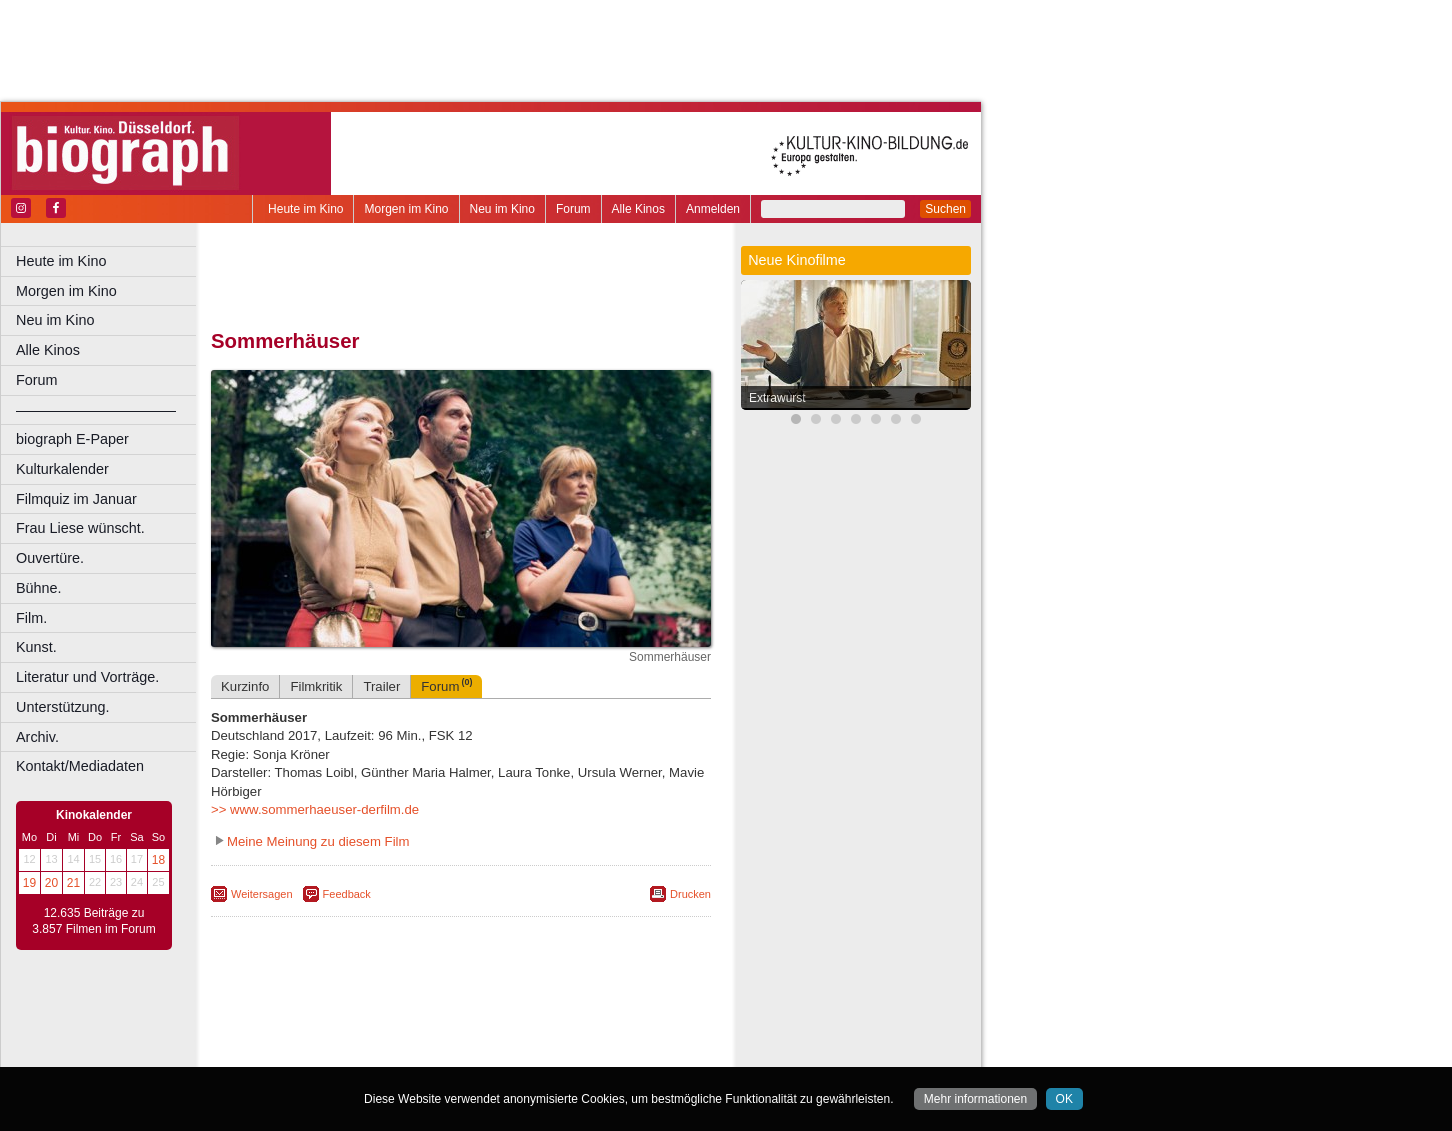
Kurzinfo (245, 686)
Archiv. (37, 737)
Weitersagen (262, 894)
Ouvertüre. (50, 558)
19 (29, 883)
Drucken (690, 894)
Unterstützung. (63, 707)
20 (51, 883)
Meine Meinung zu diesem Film (318, 841)
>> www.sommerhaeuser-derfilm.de (315, 809)
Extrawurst (777, 398)
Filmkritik (316, 686)
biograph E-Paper (72, 439)
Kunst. (36, 647)
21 (73, 883)
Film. (31, 618)
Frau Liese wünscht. (80, 528)
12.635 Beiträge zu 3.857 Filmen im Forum (93, 921)
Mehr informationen (975, 1099)
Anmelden (713, 209)
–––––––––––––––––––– (96, 410)
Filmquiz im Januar (76, 499)
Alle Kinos (638, 209)
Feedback (347, 894)
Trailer (381, 686)
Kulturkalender (62, 469)
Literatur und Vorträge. (87, 677)
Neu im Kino (502, 209)
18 (158, 860)
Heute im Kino (305, 209)
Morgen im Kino (406, 209)
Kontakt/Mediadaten (80, 766)
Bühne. (39, 588)
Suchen (945, 209)
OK (1064, 1099)
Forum (573, 209)
